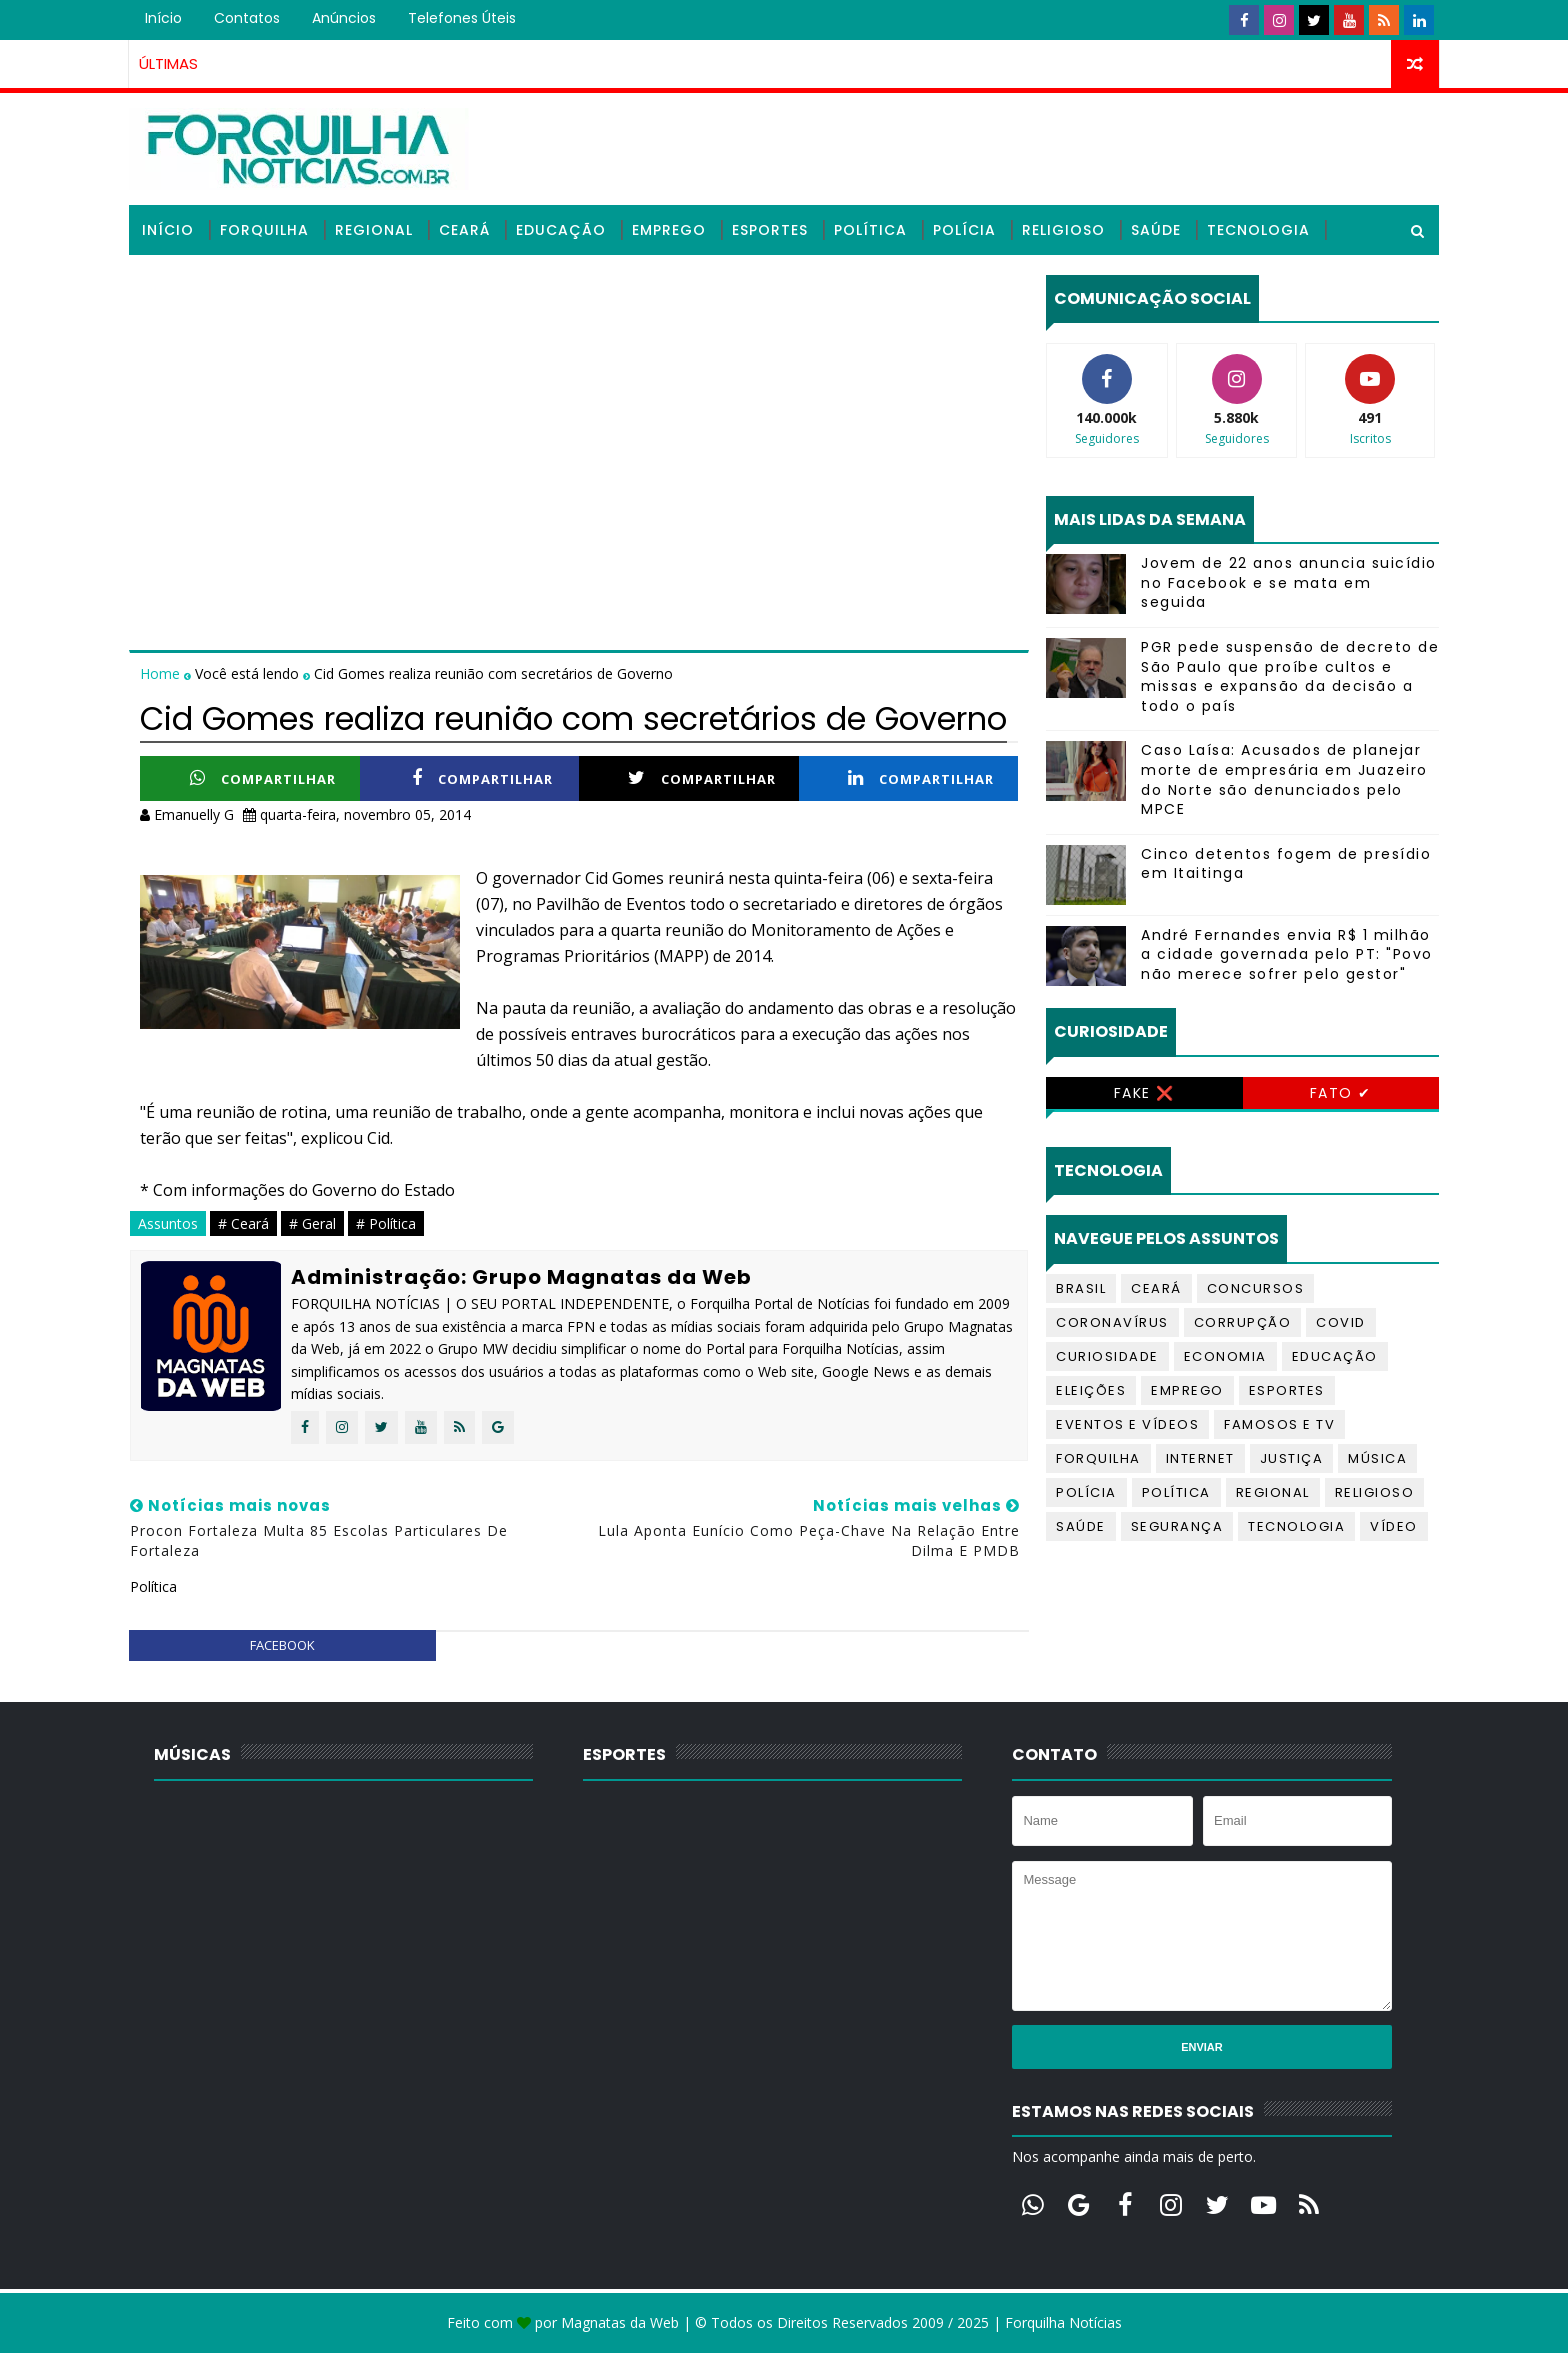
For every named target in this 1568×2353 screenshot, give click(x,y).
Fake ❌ (1144, 1093)
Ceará (464, 230)
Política (870, 230)
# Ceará (243, 1223)
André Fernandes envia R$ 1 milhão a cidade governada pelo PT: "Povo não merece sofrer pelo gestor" (1287, 954)
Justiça (1292, 1458)
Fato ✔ (1341, 1093)
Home (162, 673)
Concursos (1256, 1288)
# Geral (312, 1223)
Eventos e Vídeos (1127, 1424)
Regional (374, 230)
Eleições (1091, 1390)
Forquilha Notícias (1063, 2322)
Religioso (1063, 230)
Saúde (1156, 230)
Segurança (1177, 1526)
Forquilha (264, 230)
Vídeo (1394, 1526)
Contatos (247, 18)
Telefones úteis (462, 18)
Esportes (770, 230)
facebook (282, 1645)
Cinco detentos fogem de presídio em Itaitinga (1286, 864)
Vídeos (171, 280)
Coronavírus (1112, 1322)
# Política (386, 1223)
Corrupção (1243, 1322)
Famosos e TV (1279, 1424)
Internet (1200, 1458)
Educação (561, 230)
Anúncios (344, 18)
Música (1377, 1458)
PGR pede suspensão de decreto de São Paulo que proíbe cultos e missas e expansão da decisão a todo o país (1290, 676)
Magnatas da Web (620, 2322)
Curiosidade (1107, 1356)
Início (163, 18)
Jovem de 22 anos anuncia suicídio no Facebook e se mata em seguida (1289, 582)
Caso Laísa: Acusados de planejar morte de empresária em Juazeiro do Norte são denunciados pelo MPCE (1284, 779)
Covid (1341, 1322)
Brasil (1081, 1288)
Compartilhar (263, 778)
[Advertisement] (579, 415)
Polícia (964, 230)
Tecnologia (1258, 230)
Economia (1225, 1356)
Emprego (669, 230)
